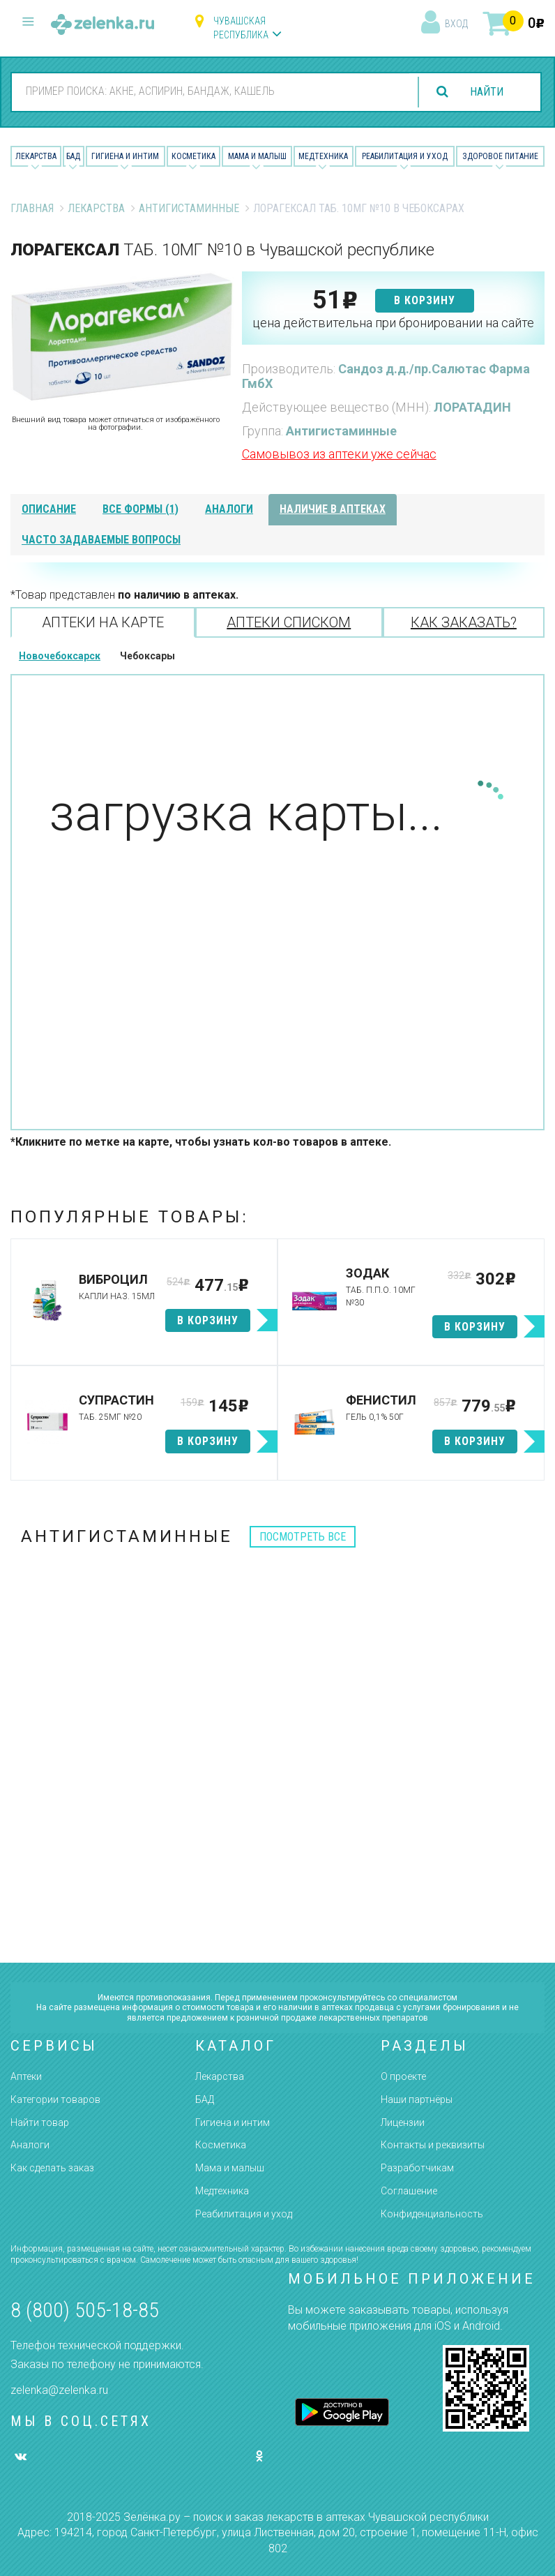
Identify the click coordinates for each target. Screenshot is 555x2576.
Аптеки (26, 2076)
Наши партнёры (417, 2099)
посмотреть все (302, 1536)
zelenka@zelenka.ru (59, 2390)
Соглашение (409, 2190)
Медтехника (323, 156)
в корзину (424, 300)
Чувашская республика (240, 27)
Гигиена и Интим (125, 156)
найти (486, 91)
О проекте (403, 2076)
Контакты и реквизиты (433, 2144)
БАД (73, 156)
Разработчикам (417, 2167)
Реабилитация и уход (405, 156)
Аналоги (30, 2144)
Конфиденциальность (432, 2213)
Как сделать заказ (52, 2167)
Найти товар (39, 2122)
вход (456, 23)
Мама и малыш (257, 156)
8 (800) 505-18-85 (84, 2310)
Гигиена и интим (232, 2122)
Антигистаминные (189, 208)
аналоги (229, 509)
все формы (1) (140, 509)
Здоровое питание (500, 156)
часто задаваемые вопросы (101, 539)
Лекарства (35, 156)
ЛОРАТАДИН (472, 407)
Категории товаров (55, 2099)
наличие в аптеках (333, 509)
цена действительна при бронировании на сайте (393, 322)
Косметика (193, 156)
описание (49, 509)
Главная (32, 208)
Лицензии (403, 2122)
